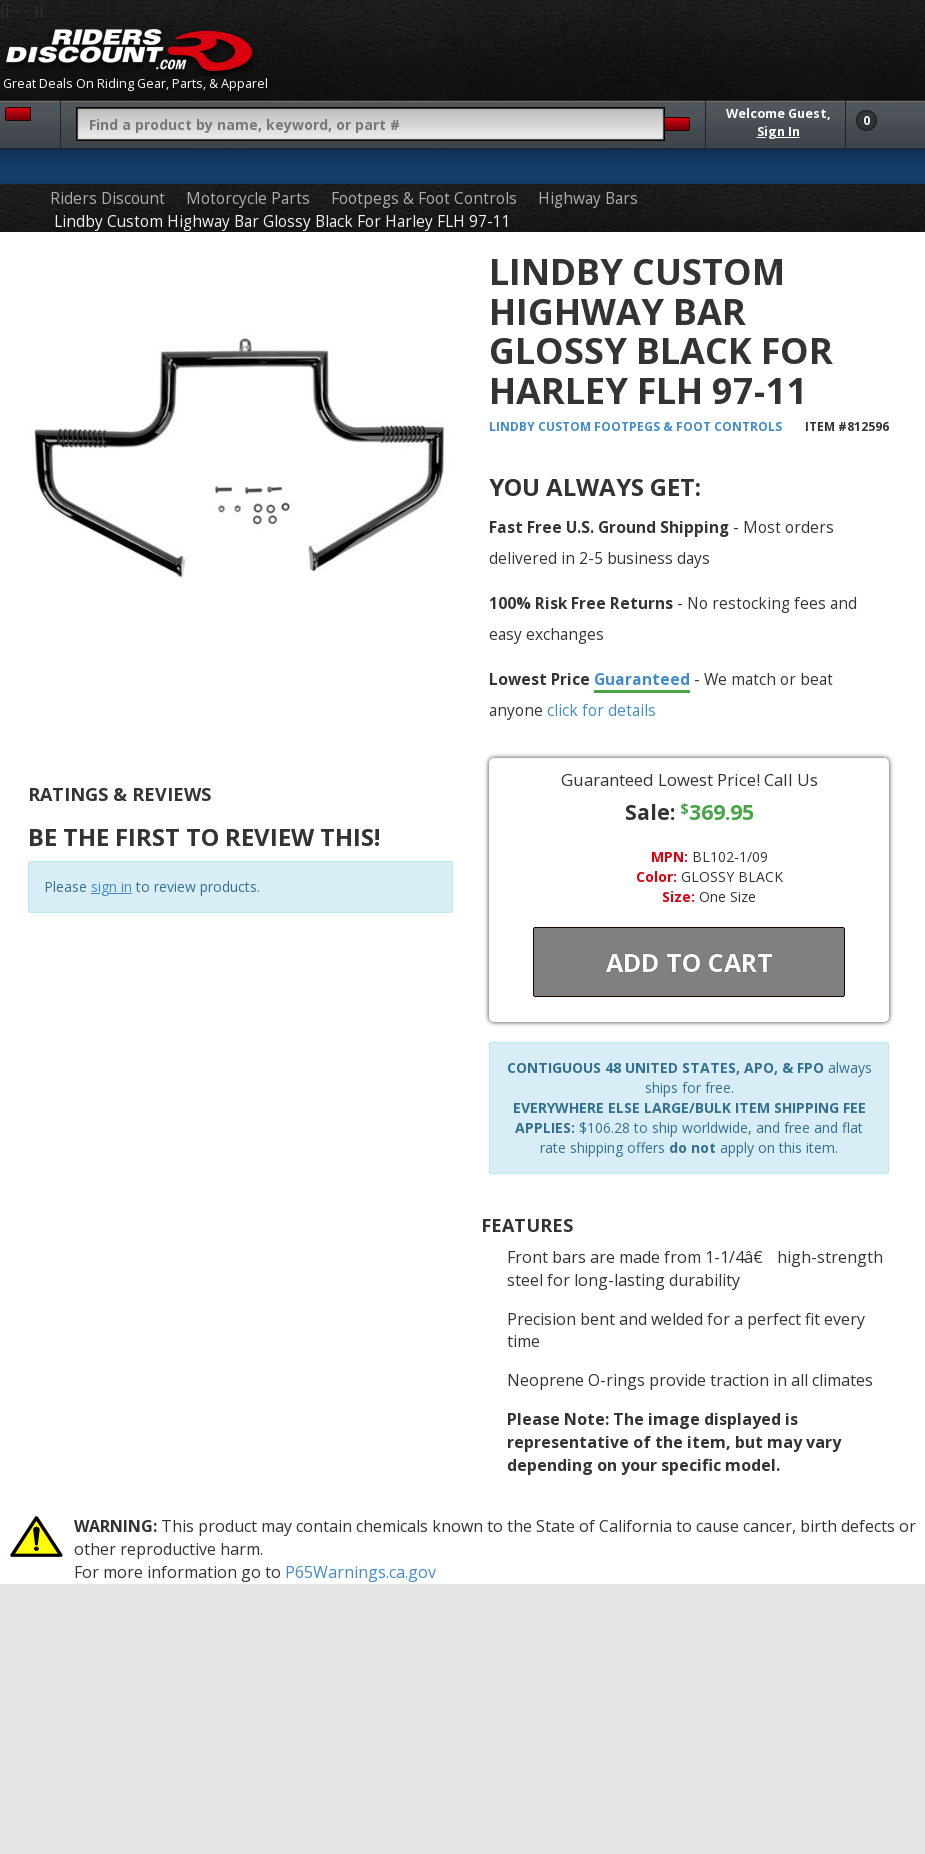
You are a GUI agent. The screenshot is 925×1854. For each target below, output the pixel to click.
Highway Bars (588, 198)
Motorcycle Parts (248, 198)
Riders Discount (107, 198)
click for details (601, 710)
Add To (689, 962)
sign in (111, 886)
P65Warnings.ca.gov (360, 1572)
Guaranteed (642, 679)
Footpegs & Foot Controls (424, 198)
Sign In (778, 131)
